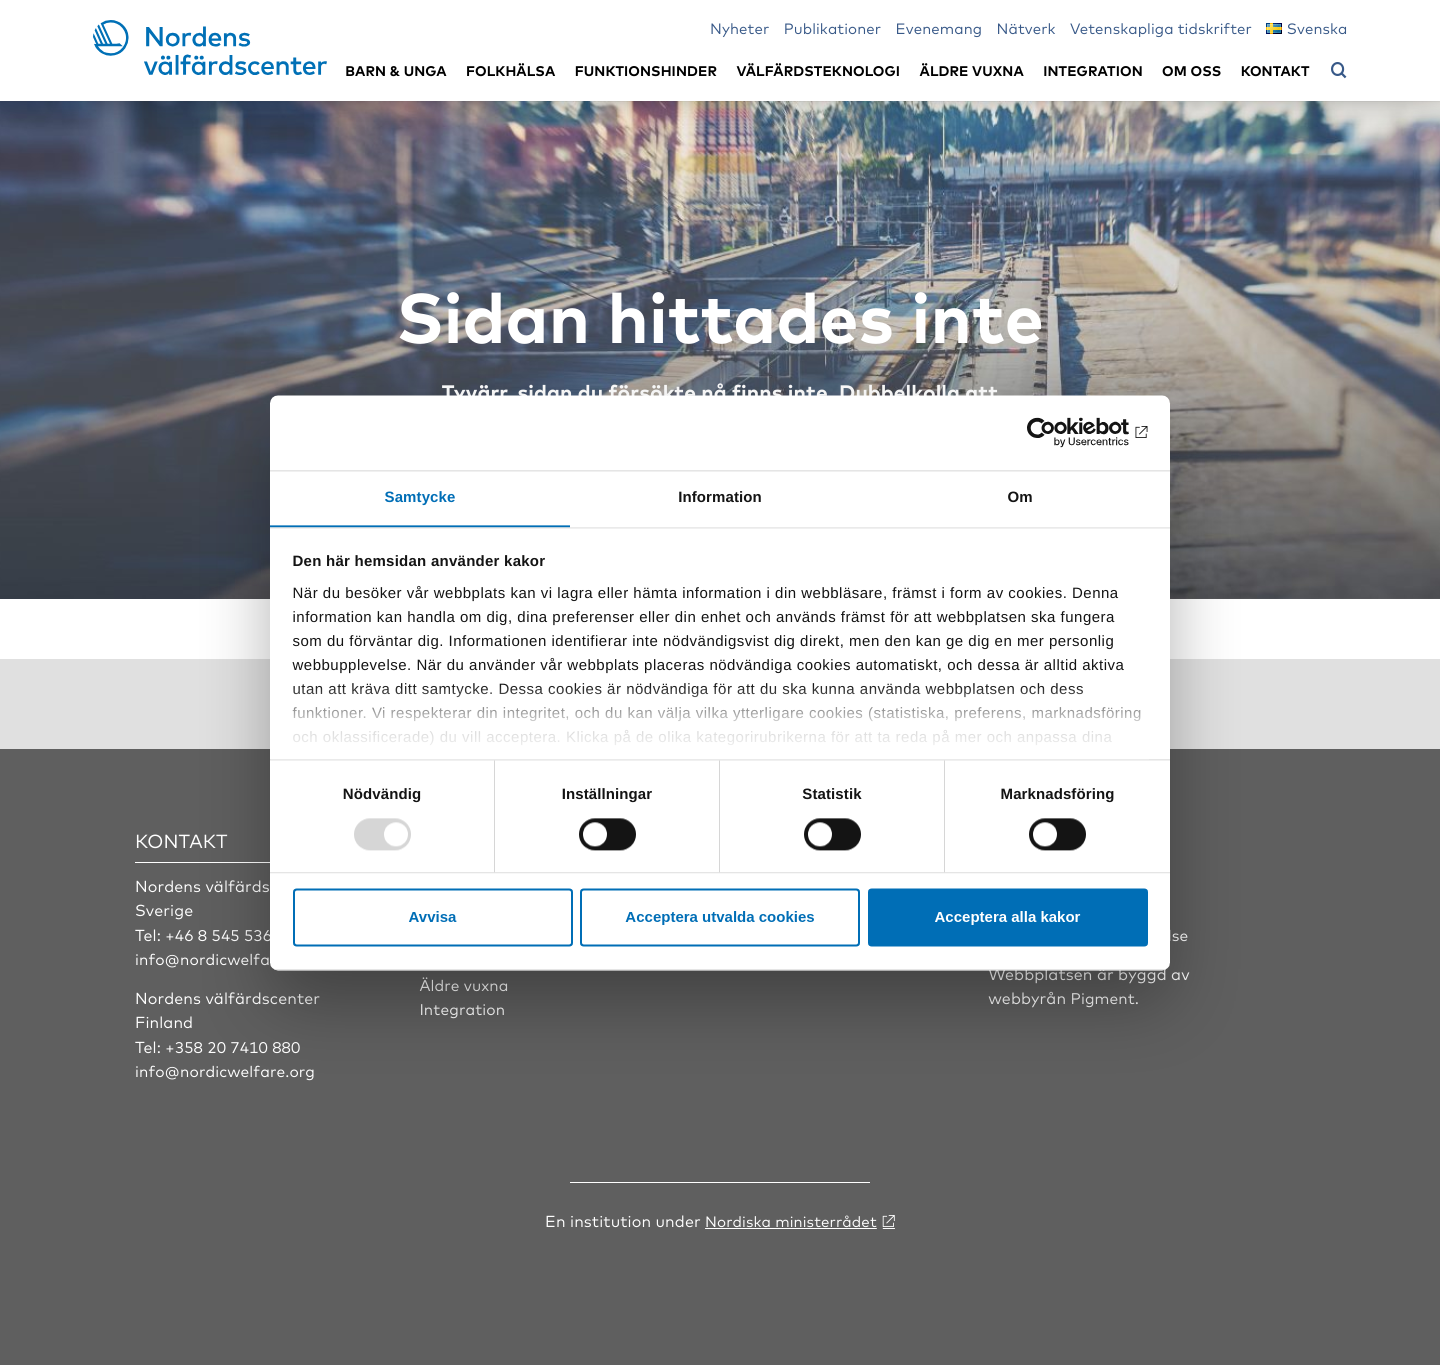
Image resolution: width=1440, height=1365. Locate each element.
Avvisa (433, 917)
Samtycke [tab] (420, 496)
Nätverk (1026, 27)
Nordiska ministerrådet (791, 1218)
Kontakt (1275, 70)
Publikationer (833, 27)
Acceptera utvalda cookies (719, 917)
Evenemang (939, 27)
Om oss (1191, 70)
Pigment (1104, 996)
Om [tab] (1019, 496)
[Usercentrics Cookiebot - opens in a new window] (1060, 432)
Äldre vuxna (972, 70)
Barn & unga (395, 70)
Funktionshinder (646, 70)
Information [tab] (720, 496)
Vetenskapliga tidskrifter (1161, 27)
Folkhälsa (510, 70)
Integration (1093, 70)
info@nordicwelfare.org (228, 957)
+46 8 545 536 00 (232, 933)
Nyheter (739, 27)
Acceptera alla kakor (1008, 917)
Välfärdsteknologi (818, 70)
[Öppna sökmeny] (1339, 71)
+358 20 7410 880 (234, 1045)
